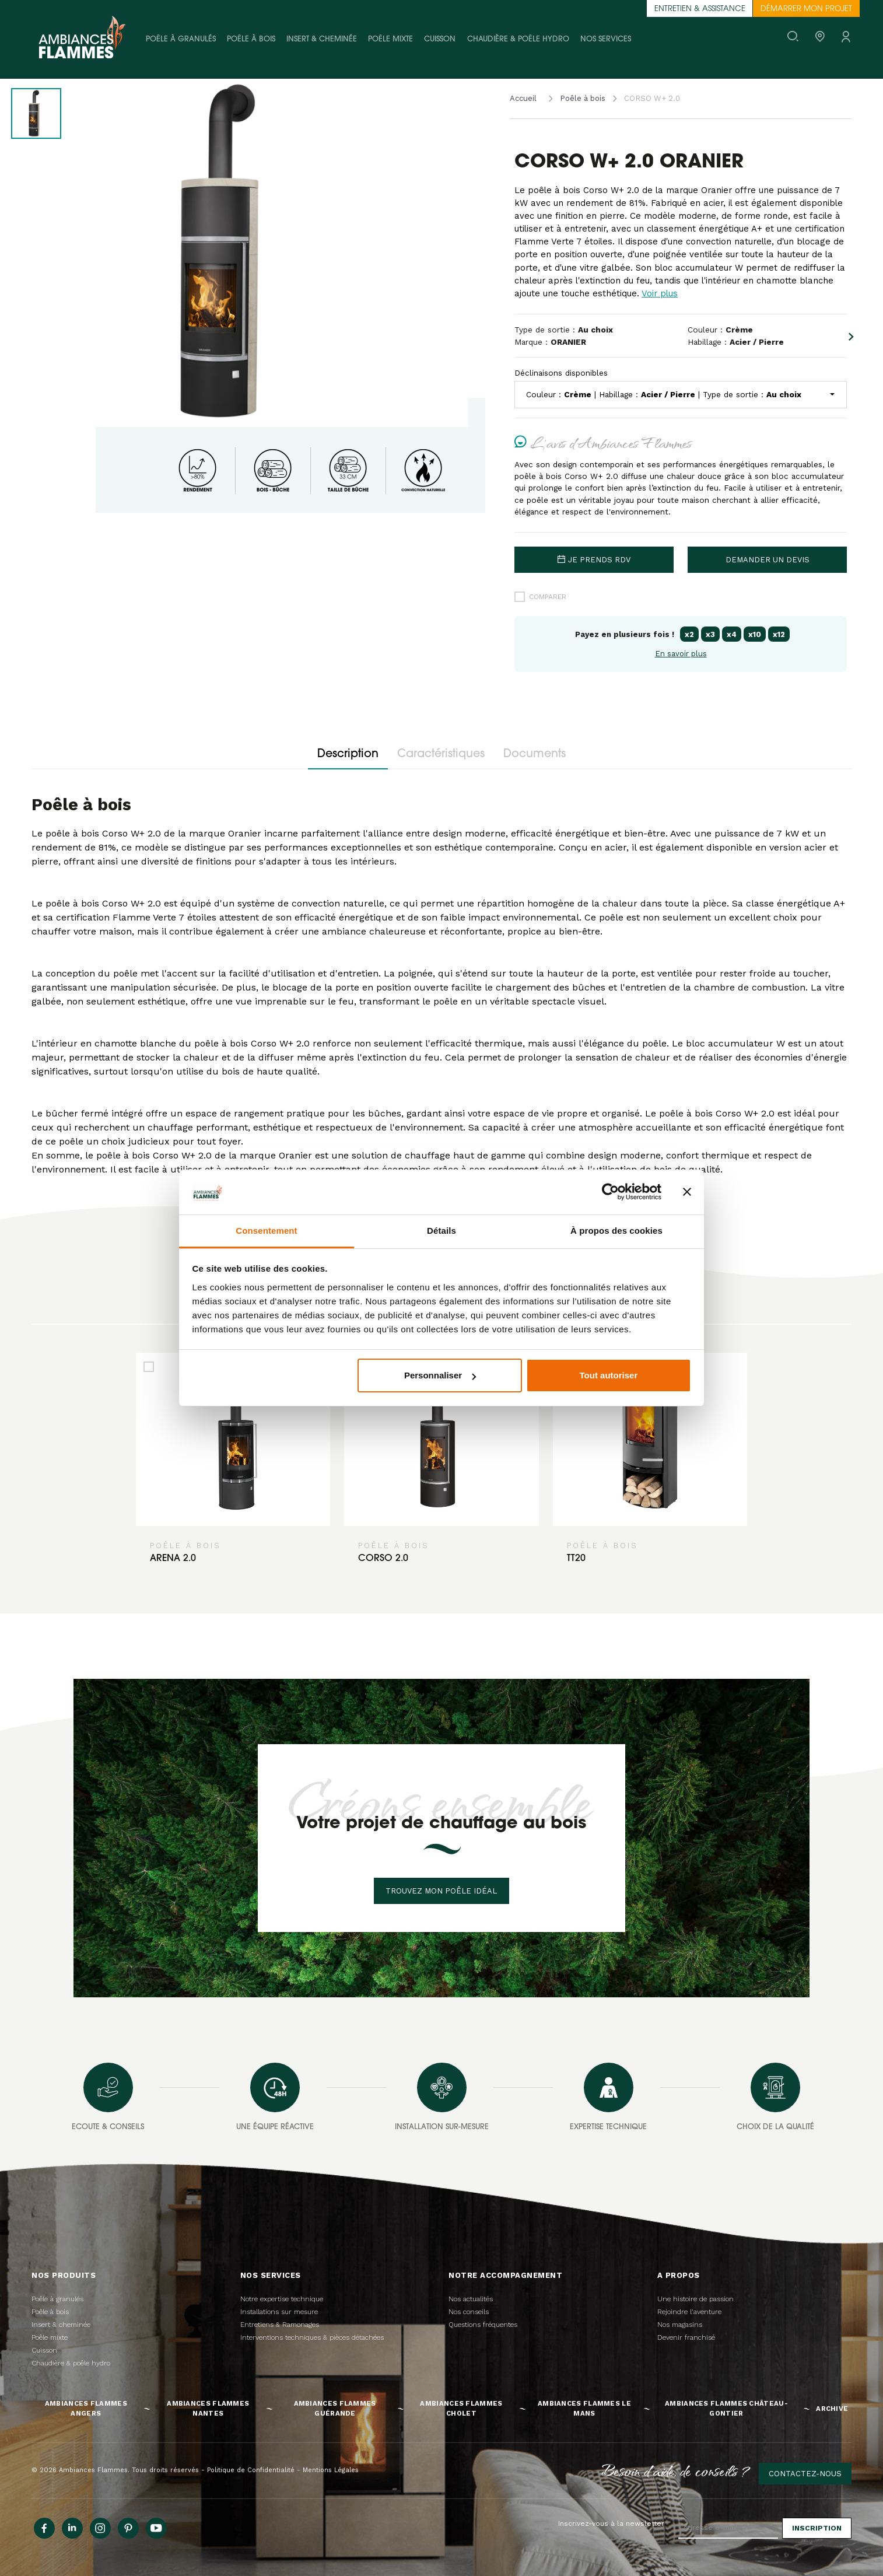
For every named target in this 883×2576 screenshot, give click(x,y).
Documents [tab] (534, 754)
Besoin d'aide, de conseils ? (676, 2470)
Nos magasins (679, 2324)
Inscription (817, 2528)
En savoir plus (681, 653)
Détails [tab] (441, 1231)
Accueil (523, 98)
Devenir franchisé (686, 2337)
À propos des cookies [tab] (616, 1231)
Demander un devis (768, 559)
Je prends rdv (594, 559)
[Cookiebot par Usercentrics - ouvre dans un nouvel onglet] (610, 1191)
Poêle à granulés (181, 39)
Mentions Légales (331, 2470)
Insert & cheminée (321, 39)
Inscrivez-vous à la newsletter (611, 2523)
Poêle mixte (390, 39)
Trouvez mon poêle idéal (441, 1891)
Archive (832, 2408)
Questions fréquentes (482, 2324)
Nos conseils (468, 2312)
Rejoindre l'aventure (689, 2312)
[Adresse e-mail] (728, 2528)
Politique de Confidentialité (251, 2470)
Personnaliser (440, 1375)
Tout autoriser (609, 1375)
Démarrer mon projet (806, 9)
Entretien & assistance (699, 9)
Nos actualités (470, 2299)
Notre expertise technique (281, 2299)
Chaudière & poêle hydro (518, 39)
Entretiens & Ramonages (279, 2324)
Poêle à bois (251, 39)
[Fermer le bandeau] (687, 1192)
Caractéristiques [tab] (441, 754)
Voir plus (660, 293)
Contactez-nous (805, 2473)
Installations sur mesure (279, 2312)
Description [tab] (348, 754)
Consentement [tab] (266, 1231)
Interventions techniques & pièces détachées (312, 2337)
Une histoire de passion (695, 2299)
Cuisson (439, 39)
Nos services (605, 39)
